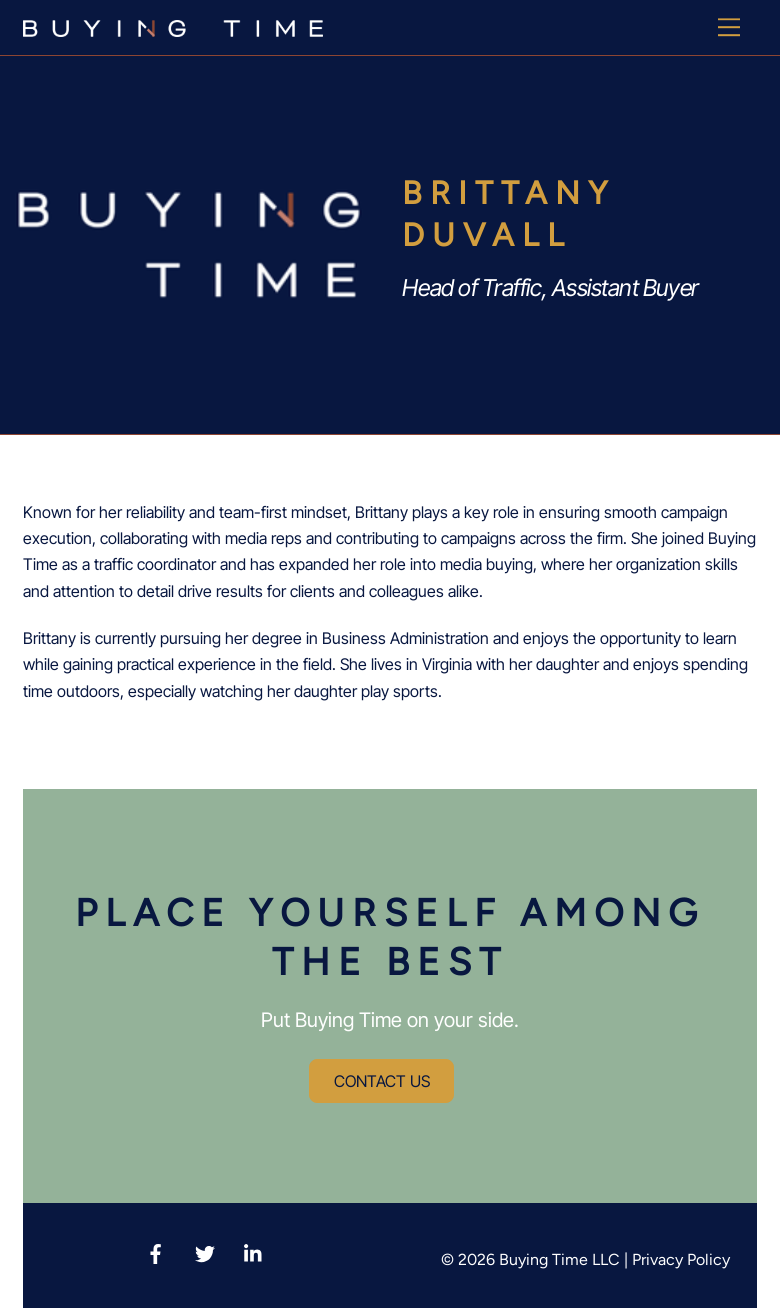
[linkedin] (254, 1251)
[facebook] (156, 1251)
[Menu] (729, 27)
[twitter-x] (205, 1251)
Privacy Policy (681, 1259)
